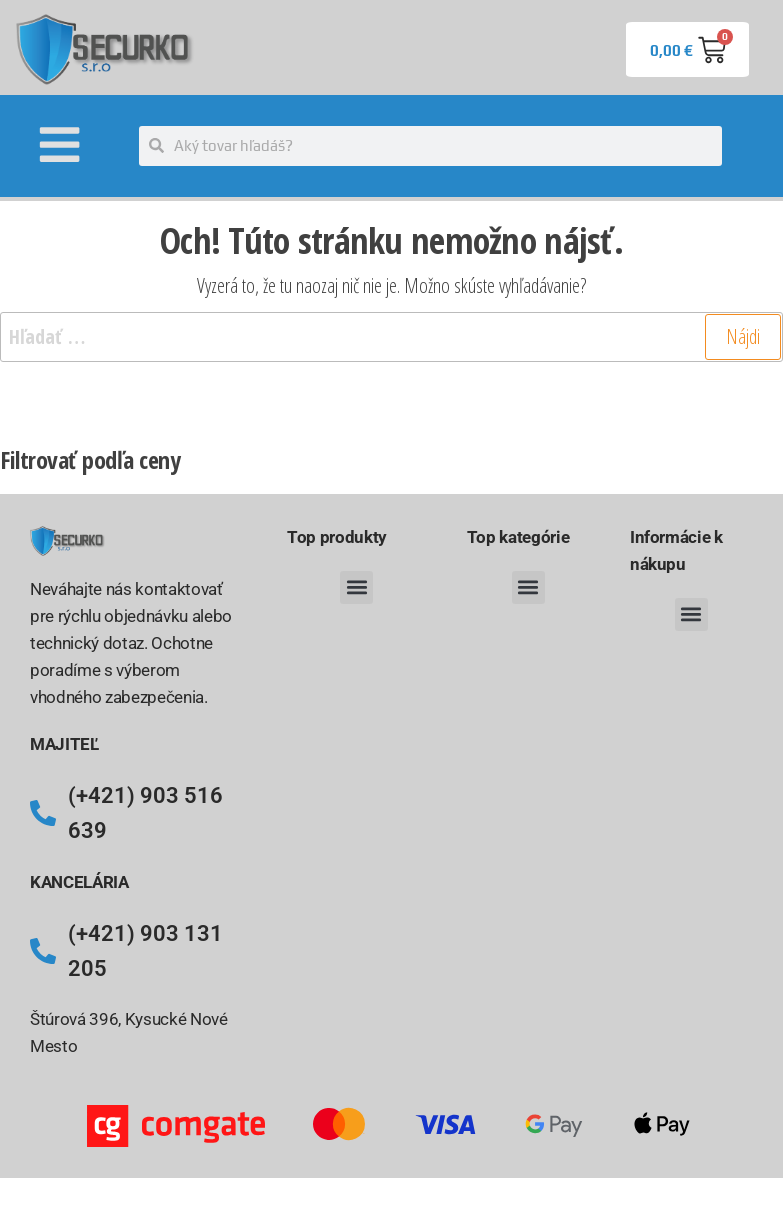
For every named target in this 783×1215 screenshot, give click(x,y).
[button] (356, 591)
